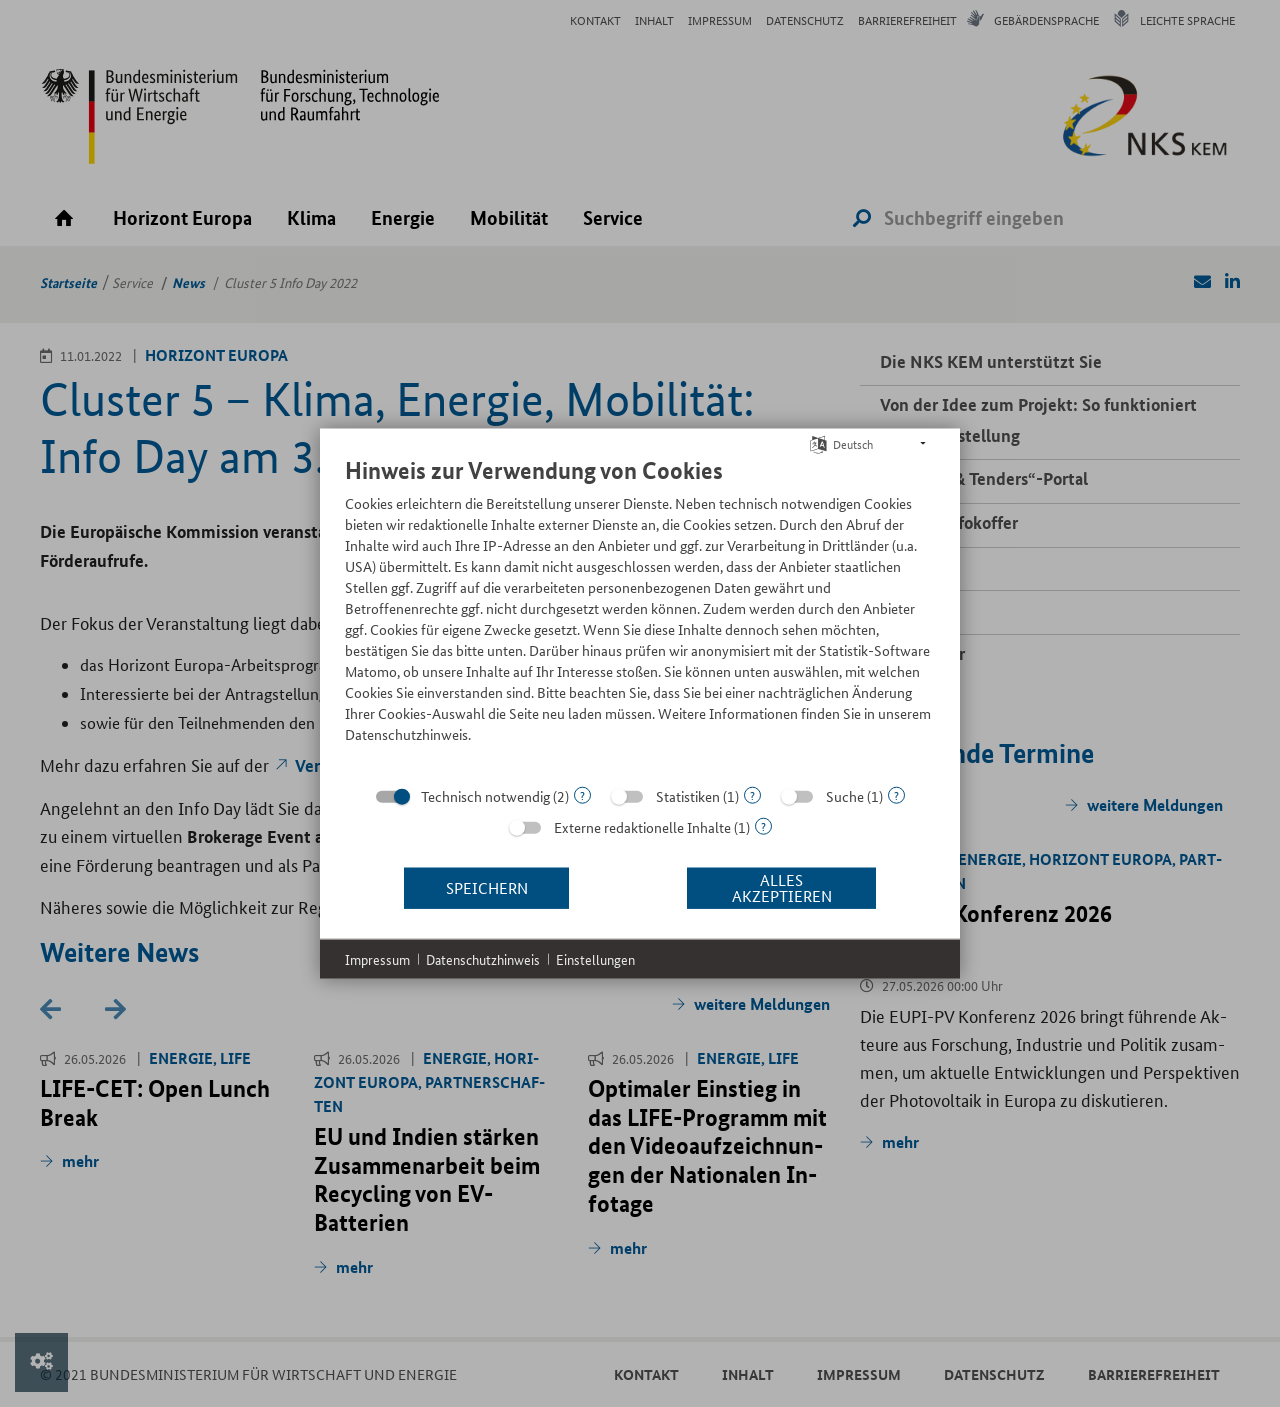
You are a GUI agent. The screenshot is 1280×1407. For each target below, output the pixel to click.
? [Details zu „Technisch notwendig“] (582, 794)
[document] (640, 614)
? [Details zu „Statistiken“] (752, 794)
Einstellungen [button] (595, 958)
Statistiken (688, 795)
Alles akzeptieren (782, 887)
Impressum (377, 958)
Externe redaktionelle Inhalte (642, 826)
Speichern (487, 887)
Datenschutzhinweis (483, 958)
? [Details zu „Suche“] (896, 794)
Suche (845, 795)
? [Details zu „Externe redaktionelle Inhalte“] (763, 825)
